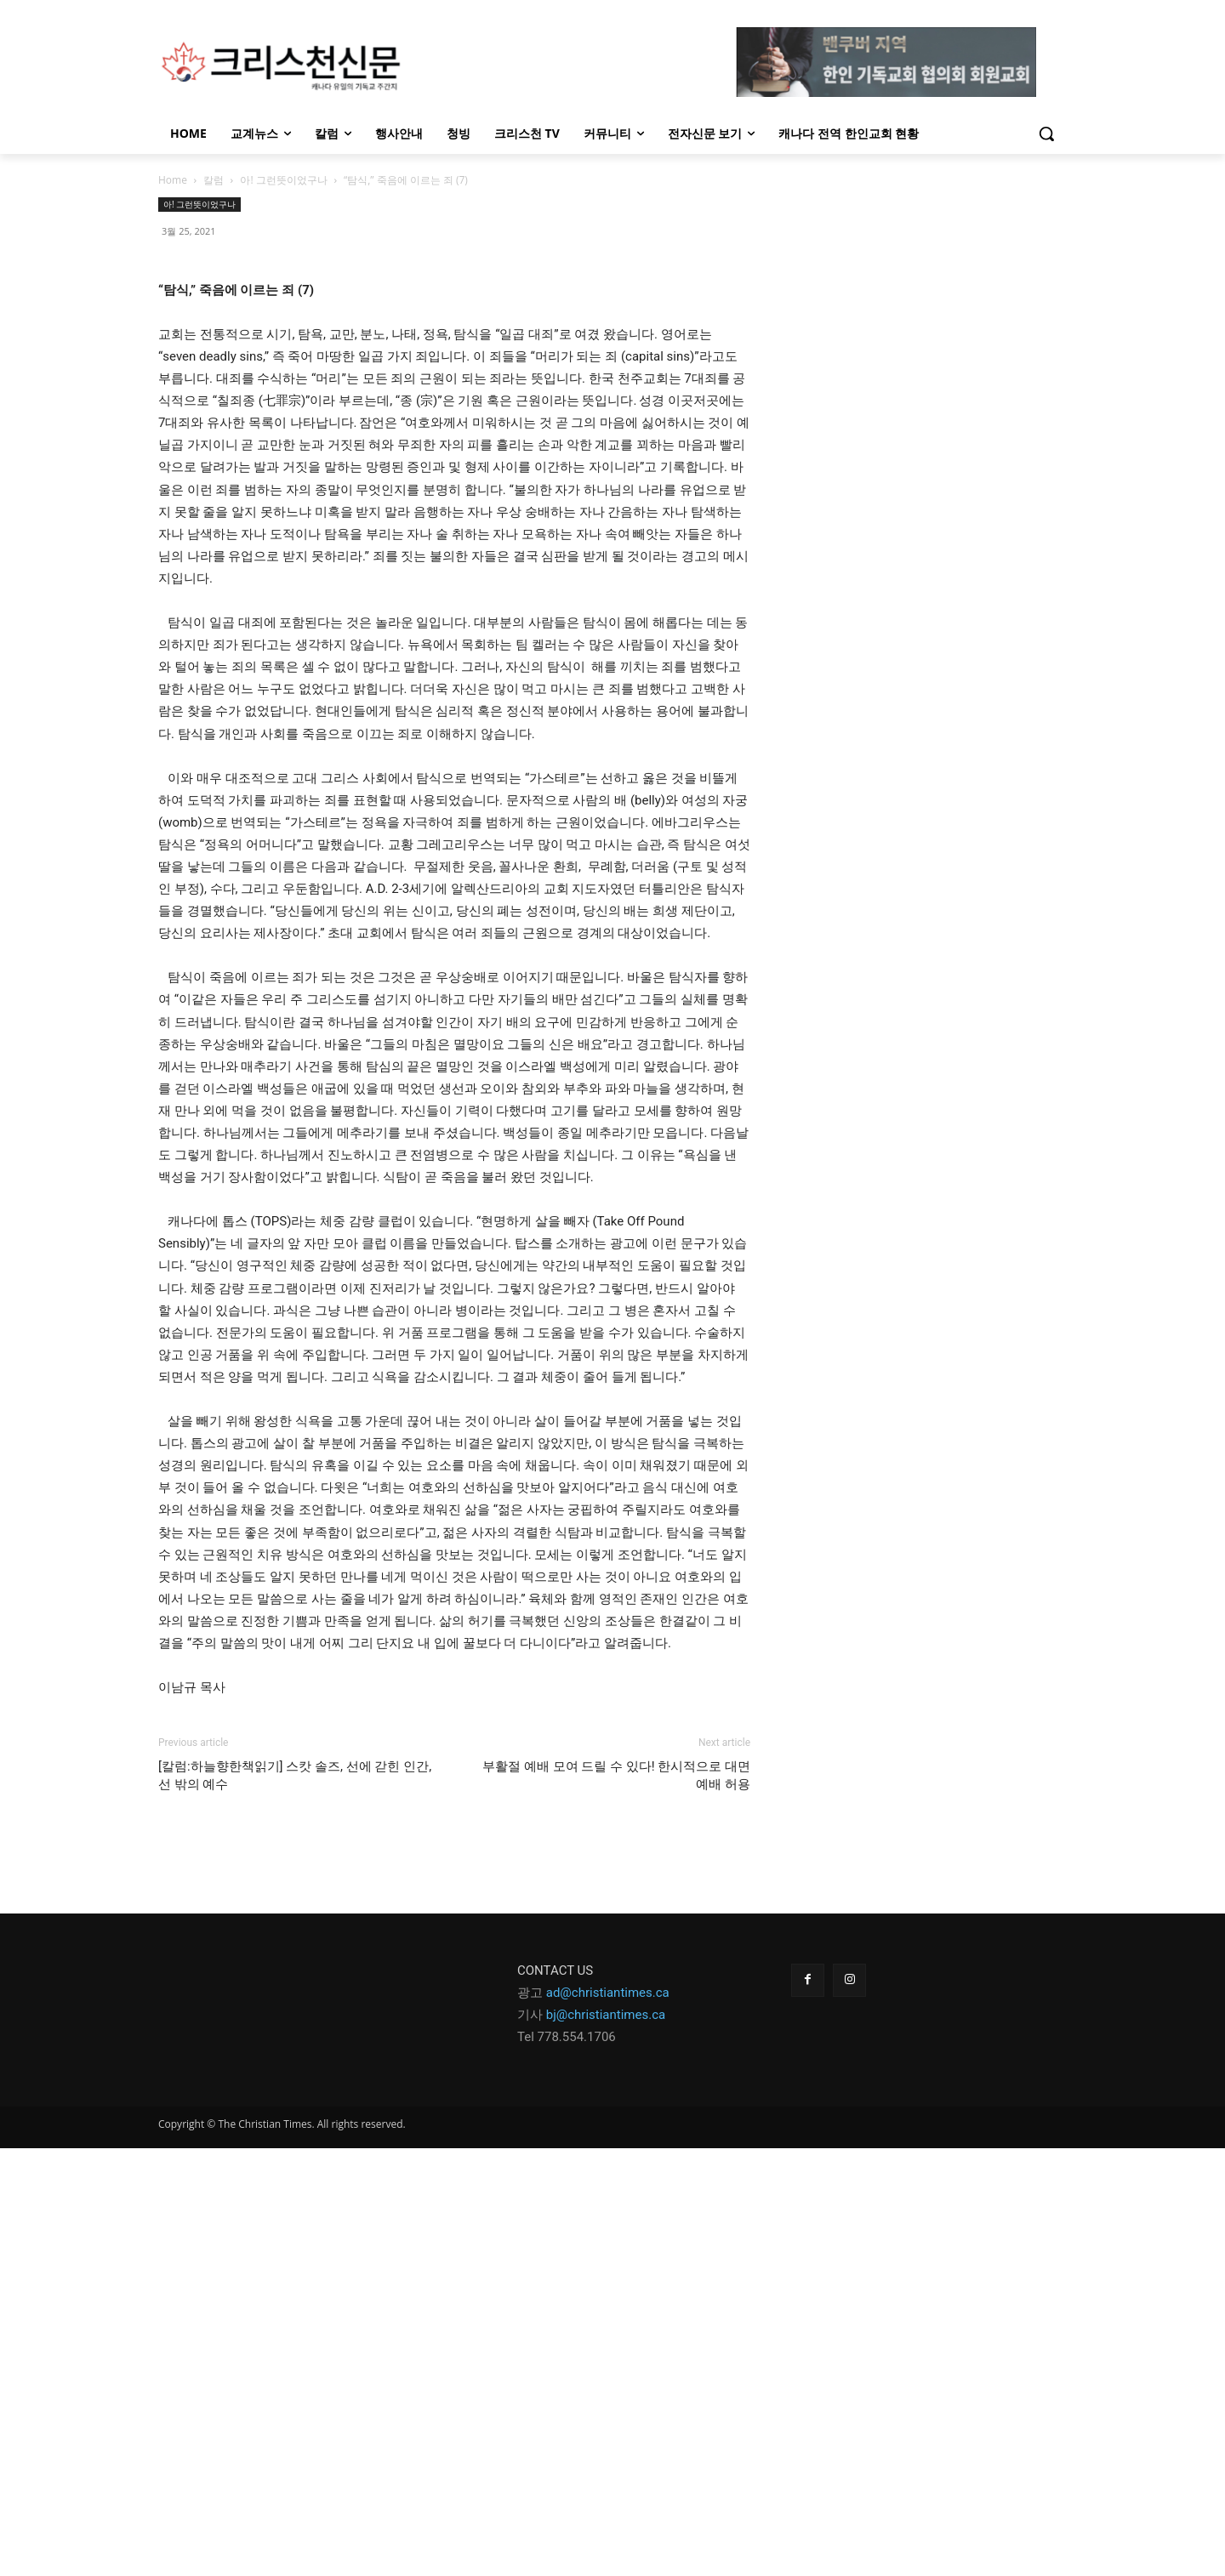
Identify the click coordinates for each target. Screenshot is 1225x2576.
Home (172, 180)
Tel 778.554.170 (562, 2464)
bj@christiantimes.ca (605, 2442)
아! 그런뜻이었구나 (283, 180)
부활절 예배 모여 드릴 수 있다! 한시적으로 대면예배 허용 (616, 2203)
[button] (1046, 133)
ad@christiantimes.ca (607, 2420)
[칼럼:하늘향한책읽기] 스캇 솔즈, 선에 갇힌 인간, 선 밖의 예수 (294, 2203)
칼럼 (213, 180)
